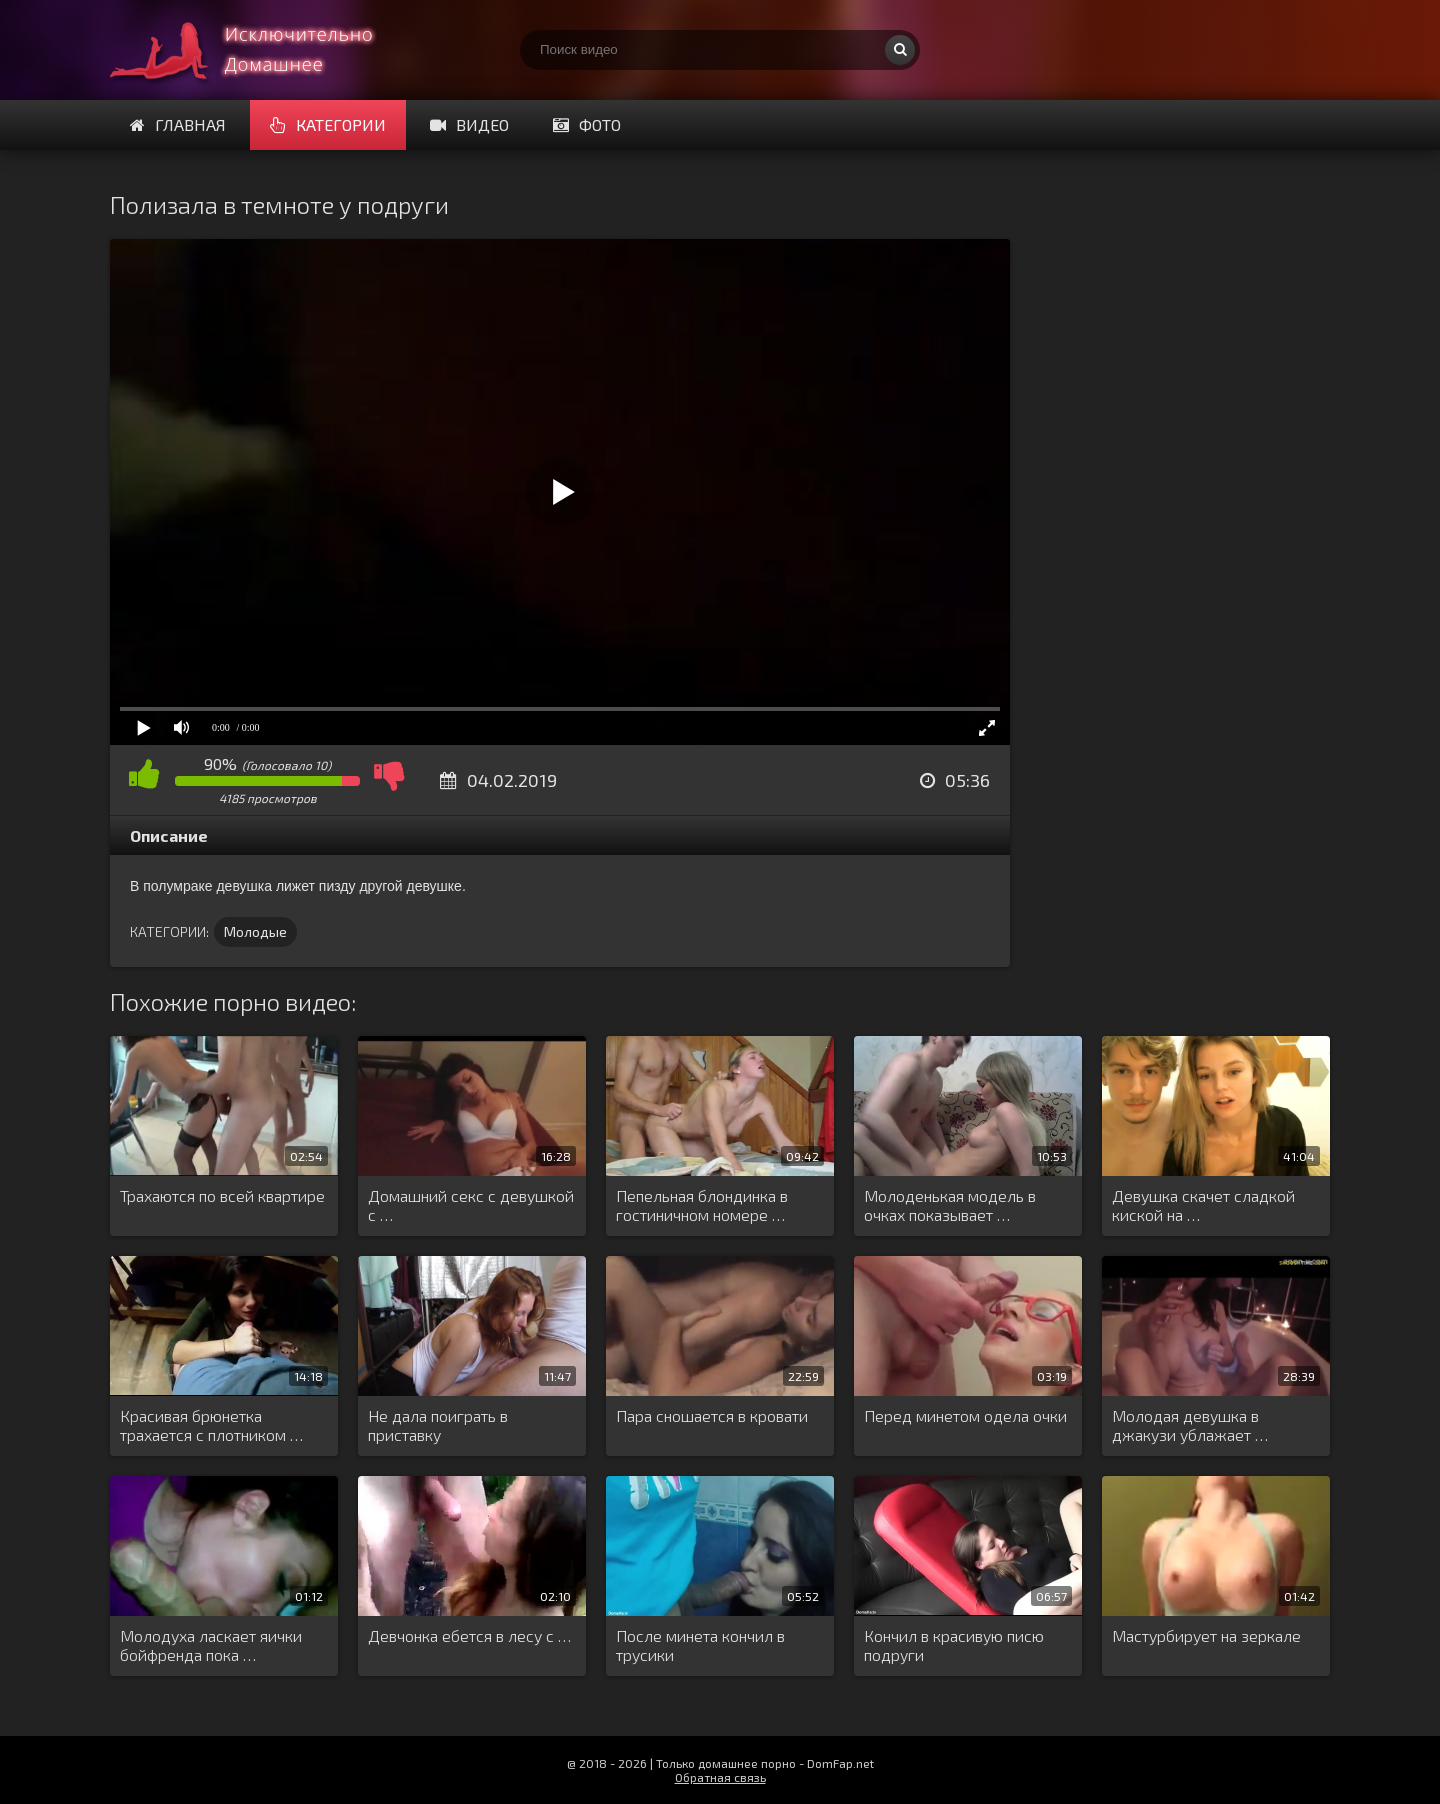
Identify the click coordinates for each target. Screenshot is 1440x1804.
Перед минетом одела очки (965, 1415)
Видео (469, 124)
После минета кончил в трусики (700, 1645)
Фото (587, 124)
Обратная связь (720, 1777)
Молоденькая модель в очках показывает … (950, 1205)
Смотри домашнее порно (260, 50)
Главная (178, 124)
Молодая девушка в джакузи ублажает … (1190, 1425)
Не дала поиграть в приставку (438, 1425)
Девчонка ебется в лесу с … (469, 1635)
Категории (328, 124)
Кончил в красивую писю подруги (954, 1645)
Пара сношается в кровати (712, 1415)
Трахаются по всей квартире (222, 1195)
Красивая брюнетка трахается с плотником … (211, 1425)
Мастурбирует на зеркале (1206, 1635)
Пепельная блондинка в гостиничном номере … (702, 1205)
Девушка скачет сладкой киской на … (1203, 1205)
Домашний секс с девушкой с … (471, 1205)
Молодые (255, 931)
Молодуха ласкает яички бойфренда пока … (211, 1645)
